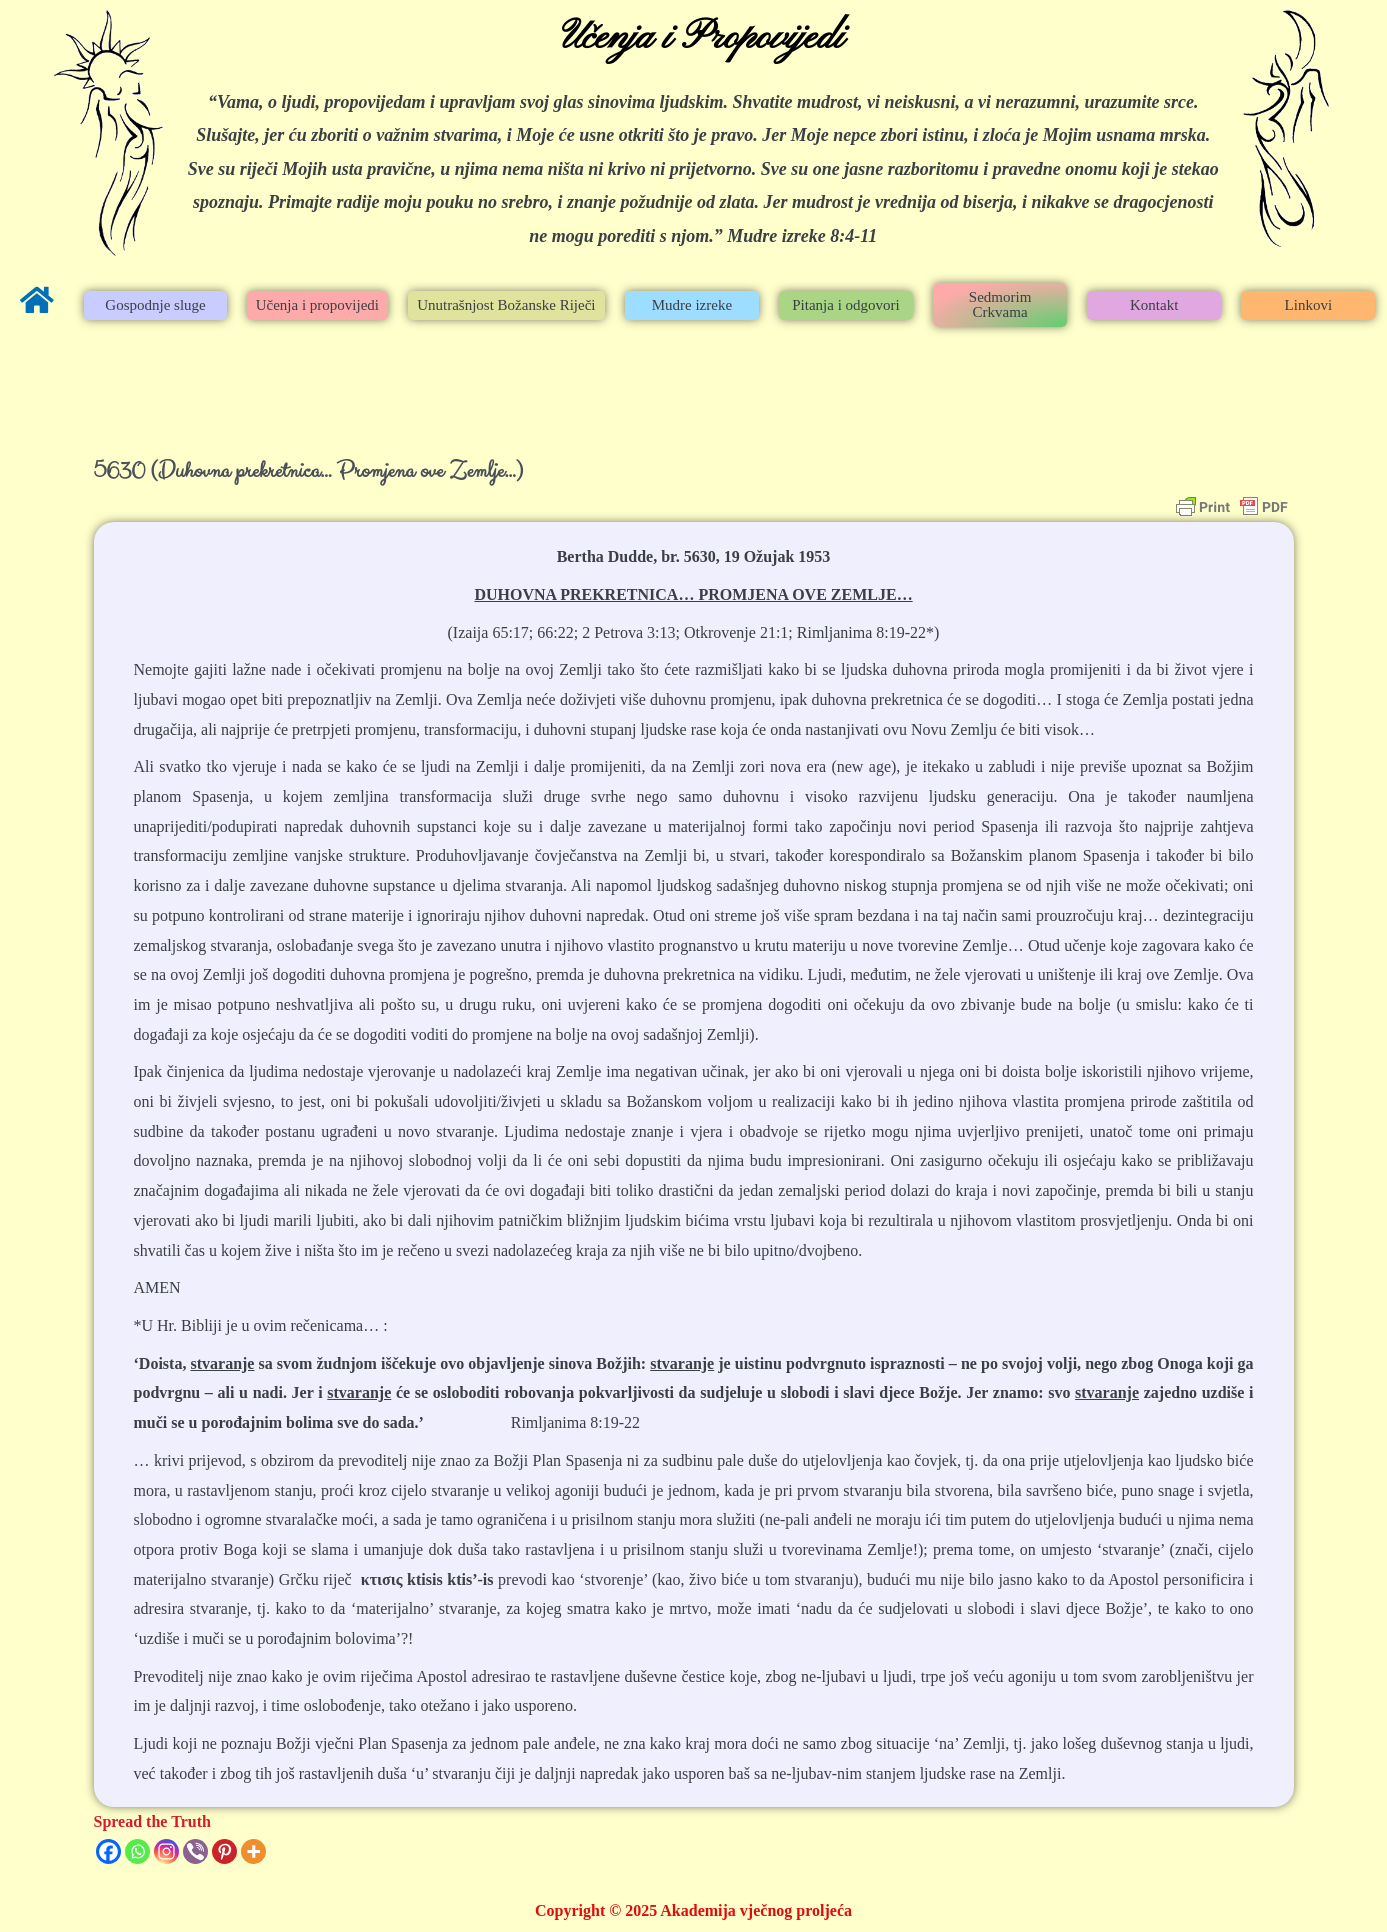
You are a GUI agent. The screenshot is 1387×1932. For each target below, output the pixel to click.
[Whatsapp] (137, 1851)
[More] (253, 1851)
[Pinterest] (224, 1851)
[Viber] (195, 1851)
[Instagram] (166, 1851)
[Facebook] (108, 1851)
